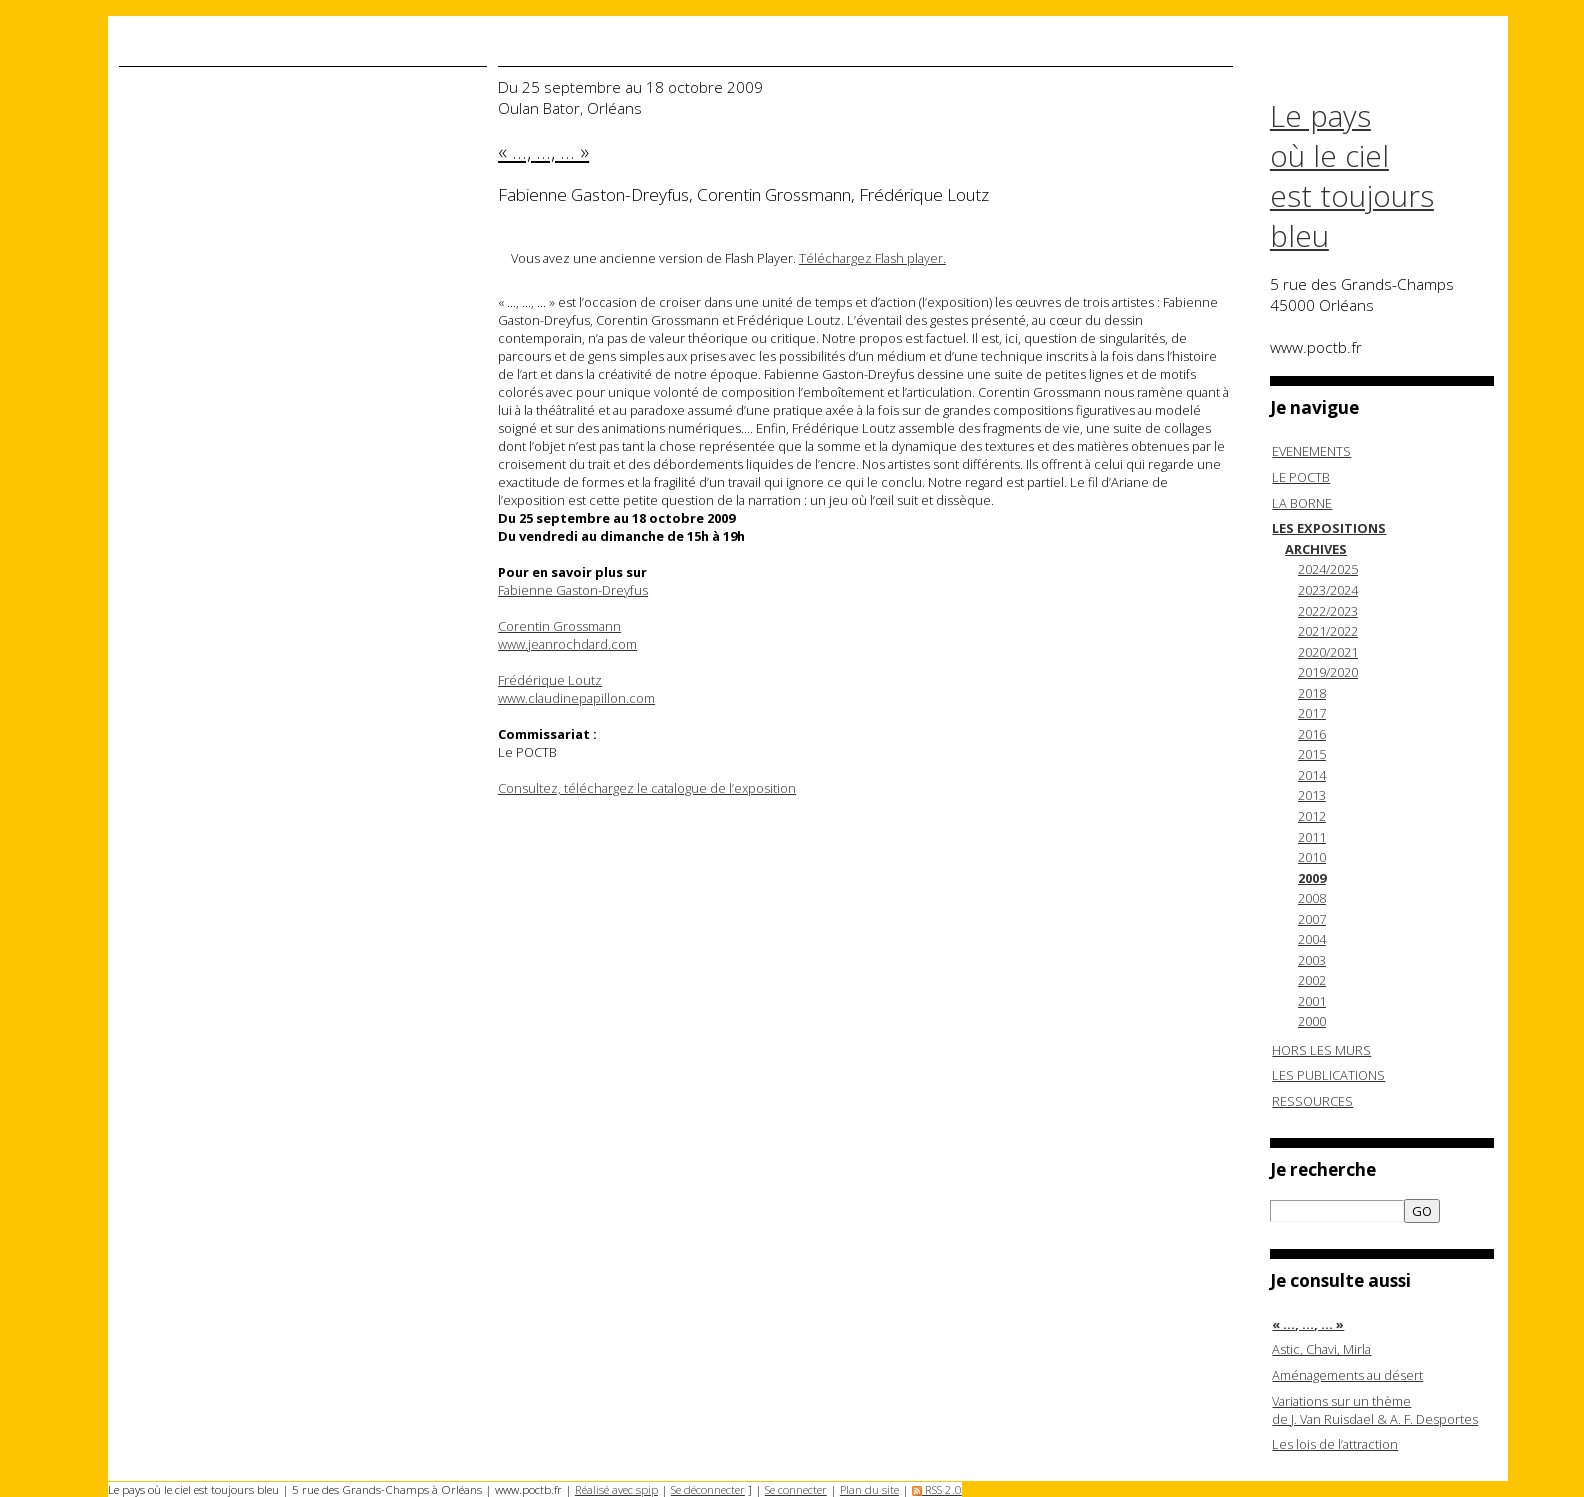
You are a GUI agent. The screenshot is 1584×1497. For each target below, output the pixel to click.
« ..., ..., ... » (1308, 1324)
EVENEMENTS (1311, 451)
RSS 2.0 (937, 1489)
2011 (1312, 837)
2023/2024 (1328, 590)
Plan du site (869, 1489)
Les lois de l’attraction (1335, 1444)
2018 (1312, 693)
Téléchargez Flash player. (872, 258)
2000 (1312, 1021)
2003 (1312, 960)
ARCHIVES (1316, 549)
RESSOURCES (1312, 1101)
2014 (1312, 775)
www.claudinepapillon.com (576, 698)
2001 (1312, 1001)
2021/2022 (1328, 631)
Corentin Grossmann (559, 626)
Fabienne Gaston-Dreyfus (573, 590)
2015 (1312, 754)
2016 (1312, 734)
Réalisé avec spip (616, 1489)
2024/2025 (1328, 569)
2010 (1312, 857)
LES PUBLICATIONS (1328, 1075)
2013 (1312, 795)
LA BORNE (1302, 503)
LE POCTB (1301, 477)
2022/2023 (1328, 611)
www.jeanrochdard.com (567, 644)
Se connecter (796, 1489)
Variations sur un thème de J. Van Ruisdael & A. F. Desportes (1375, 1410)
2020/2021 (1328, 652)
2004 (1312, 939)
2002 (1312, 980)
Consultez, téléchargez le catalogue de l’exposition (647, 788)
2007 (1312, 919)
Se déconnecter (708, 1489)
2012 (1312, 816)
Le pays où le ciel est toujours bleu (1352, 176)
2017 (1312, 713)
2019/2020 (1328, 672)
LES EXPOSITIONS (1329, 528)
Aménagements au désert (1347, 1375)
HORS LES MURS (1321, 1050)
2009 (1312, 878)
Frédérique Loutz (550, 680)
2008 (1312, 898)
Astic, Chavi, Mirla (1321, 1349)
